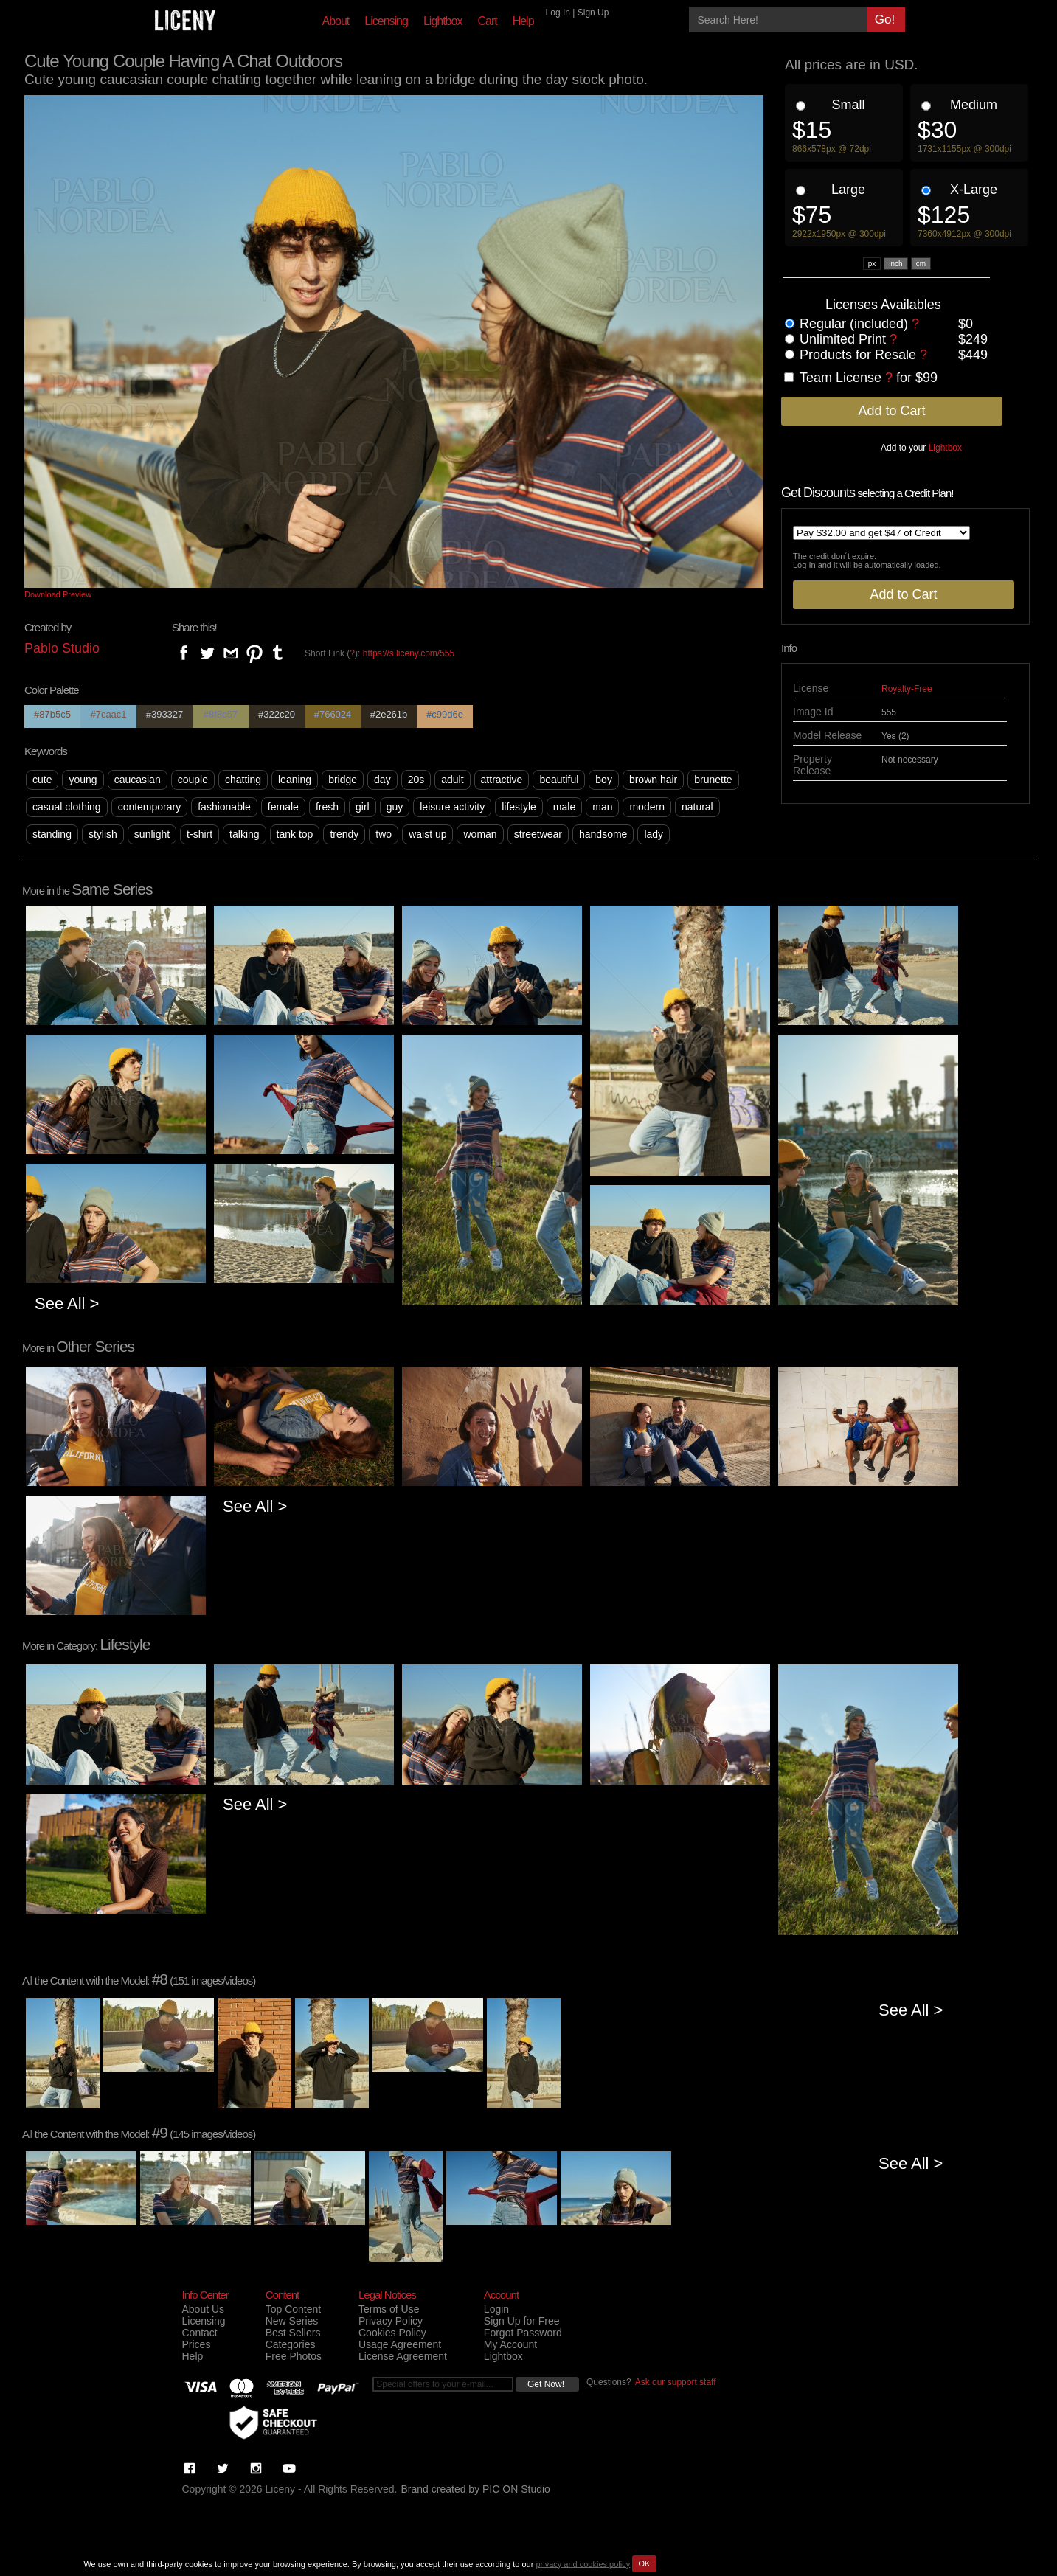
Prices (196, 2344)
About (336, 21)
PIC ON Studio (516, 2489)
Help (523, 21)
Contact (200, 2333)
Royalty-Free (906, 689)
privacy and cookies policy (583, 2563)
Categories (291, 2344)
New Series (292, 2321)
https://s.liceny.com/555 (409, 653)
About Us (203, 2309)
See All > (67, 1303)
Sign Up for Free (522, 2321)
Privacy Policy (390, 2321)
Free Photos (294, 2356)
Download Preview (57, 594)
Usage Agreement (399, 2344)
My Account (510, 2344)
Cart (486, 21)
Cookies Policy (392, 2333)
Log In (558, 12)
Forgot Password (523, 2333)
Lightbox (442, 21)
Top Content (294, 2309)
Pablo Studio (62, 648)
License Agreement (402, 2356)
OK (645, 2563)
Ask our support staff (675, 2382)
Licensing (386, 21)
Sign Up (593, 12)
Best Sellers (293, 2333)
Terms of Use (388, 2309)
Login (496, 2309)
